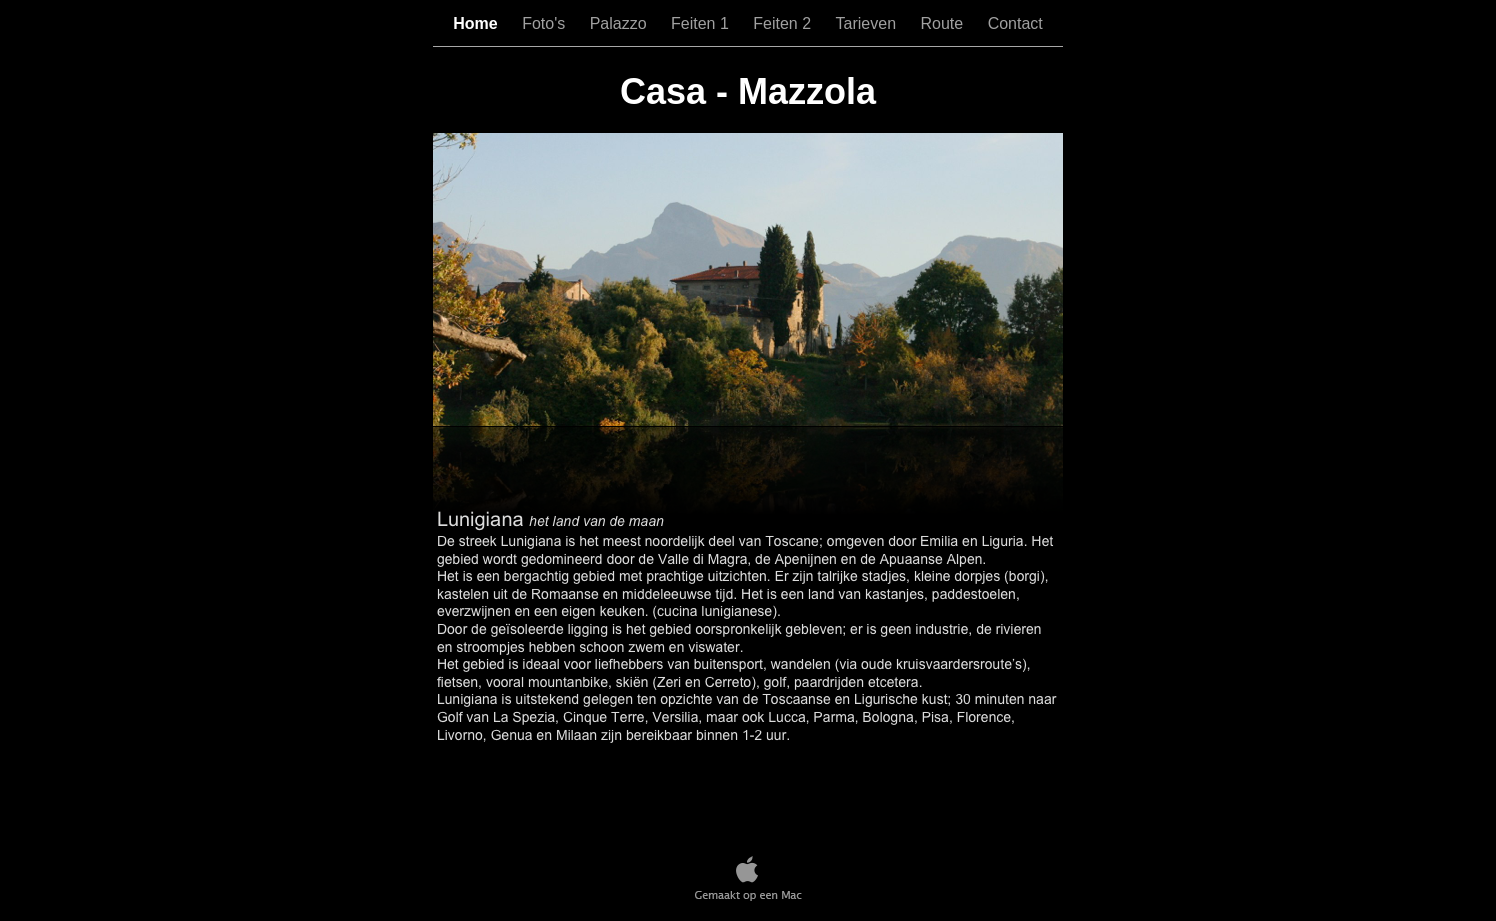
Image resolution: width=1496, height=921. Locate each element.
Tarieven (868, 23)
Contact (1015, 23)
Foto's (546, 23)
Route (943, 23)
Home (477, 23)
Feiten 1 (702, 23)
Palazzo (620, 23)
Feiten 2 (784, 23)
